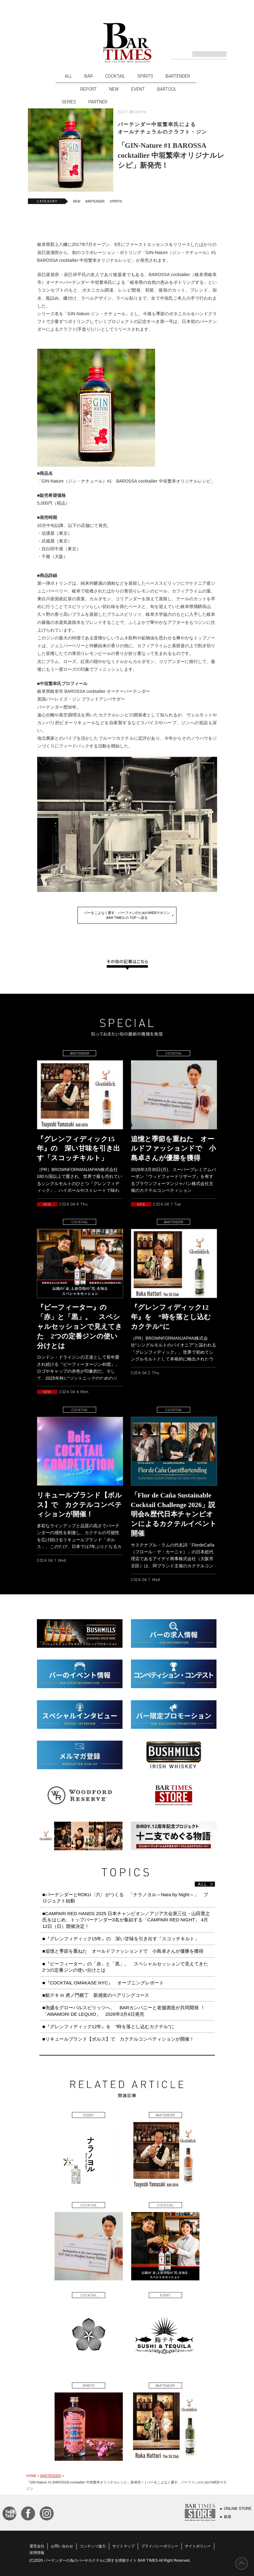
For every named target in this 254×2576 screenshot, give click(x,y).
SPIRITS (145, 76)
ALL (68, 76)
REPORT (88, 89)
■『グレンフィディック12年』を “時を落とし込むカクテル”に (108, 2026)
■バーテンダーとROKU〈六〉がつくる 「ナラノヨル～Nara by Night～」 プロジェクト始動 (125, 1897)
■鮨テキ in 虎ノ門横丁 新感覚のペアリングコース (95, 1995)
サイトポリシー (198, 2546)
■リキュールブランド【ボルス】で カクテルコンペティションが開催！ (118, 2039)
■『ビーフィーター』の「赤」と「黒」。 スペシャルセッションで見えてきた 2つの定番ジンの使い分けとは (127, 1967)
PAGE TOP (241, 2563)
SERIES (69, 101)
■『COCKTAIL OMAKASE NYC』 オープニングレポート (103, 1982)
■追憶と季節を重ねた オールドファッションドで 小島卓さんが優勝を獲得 (122, 1951)
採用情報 (36, 2553)
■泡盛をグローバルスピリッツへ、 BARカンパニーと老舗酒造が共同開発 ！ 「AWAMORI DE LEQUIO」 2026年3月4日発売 (126, 2010)
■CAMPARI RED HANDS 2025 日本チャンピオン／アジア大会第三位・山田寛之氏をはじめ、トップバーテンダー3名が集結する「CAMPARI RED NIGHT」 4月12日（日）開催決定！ (126, 1920)
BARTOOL (166, 89)
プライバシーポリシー (159, 2546)
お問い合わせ (62, 2546)
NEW (114, 89)
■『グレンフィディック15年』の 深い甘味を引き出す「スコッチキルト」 (120, 1938)
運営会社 (36, 2546)
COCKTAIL (115, 76)
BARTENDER (178, 76)
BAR (88, 76)
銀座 (227, 2517)
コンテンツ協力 (93, 2546)
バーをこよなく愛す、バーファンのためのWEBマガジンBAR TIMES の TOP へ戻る (127, 915)
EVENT (138, 89)
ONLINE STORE (238, 2508)
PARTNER (97, 101)
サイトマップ (123, 2546)
